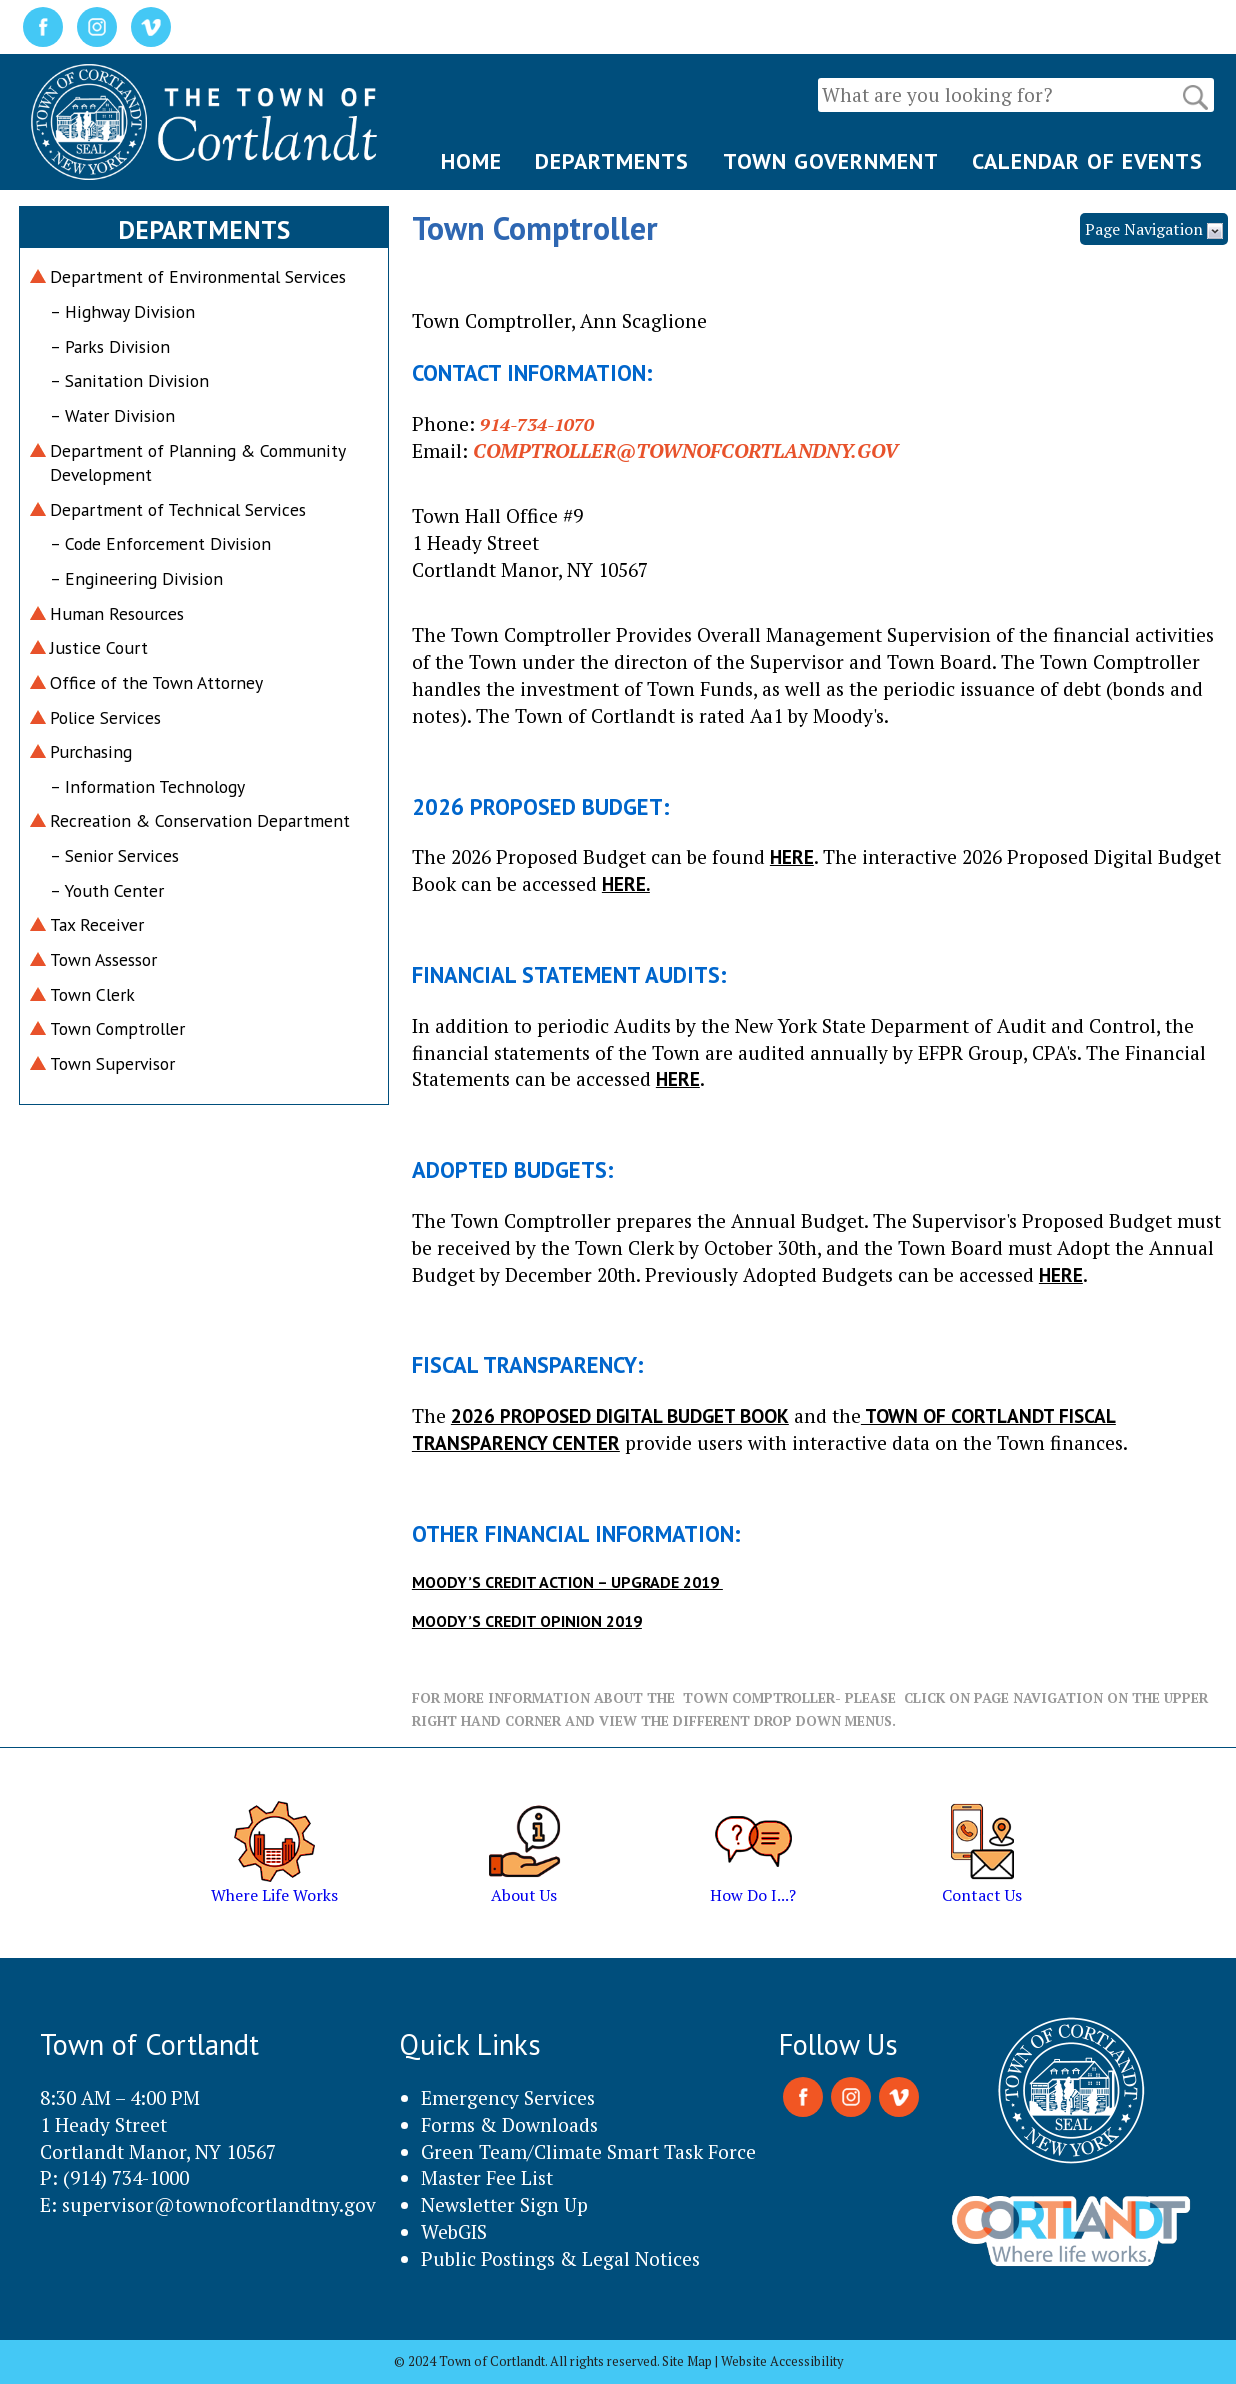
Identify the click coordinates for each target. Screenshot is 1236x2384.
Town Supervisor (112, 1063)
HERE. (626, 883)
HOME (471, 161)
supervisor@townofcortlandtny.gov (219, 2204)
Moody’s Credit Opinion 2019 (527, 1621)
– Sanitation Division (129, 380)
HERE (792, 856)
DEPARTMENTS (612, 161)
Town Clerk (92, 994)
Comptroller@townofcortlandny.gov (685, 450)
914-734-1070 (537, 424)
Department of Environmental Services (198, 276)
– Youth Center (107, 890)
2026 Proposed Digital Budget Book (620, 1415)
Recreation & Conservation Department (200, 820)
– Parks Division (110, 346)
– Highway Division (122, 311)
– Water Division (112, 415)
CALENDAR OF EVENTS (1087, 161)
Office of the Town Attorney (156, 682)
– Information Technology (147, 786)
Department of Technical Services (178, 509)
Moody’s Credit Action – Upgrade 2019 (567, 1582)
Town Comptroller (117, 1028)
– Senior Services (114, 855)
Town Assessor (103, 959)
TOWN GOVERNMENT (831, 161)
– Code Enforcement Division (160, 543)
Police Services (105, 717)
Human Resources (117, 613)
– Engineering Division (136, 578)
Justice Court (99, 647)
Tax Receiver (97, 924)
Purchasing (91, 751)
